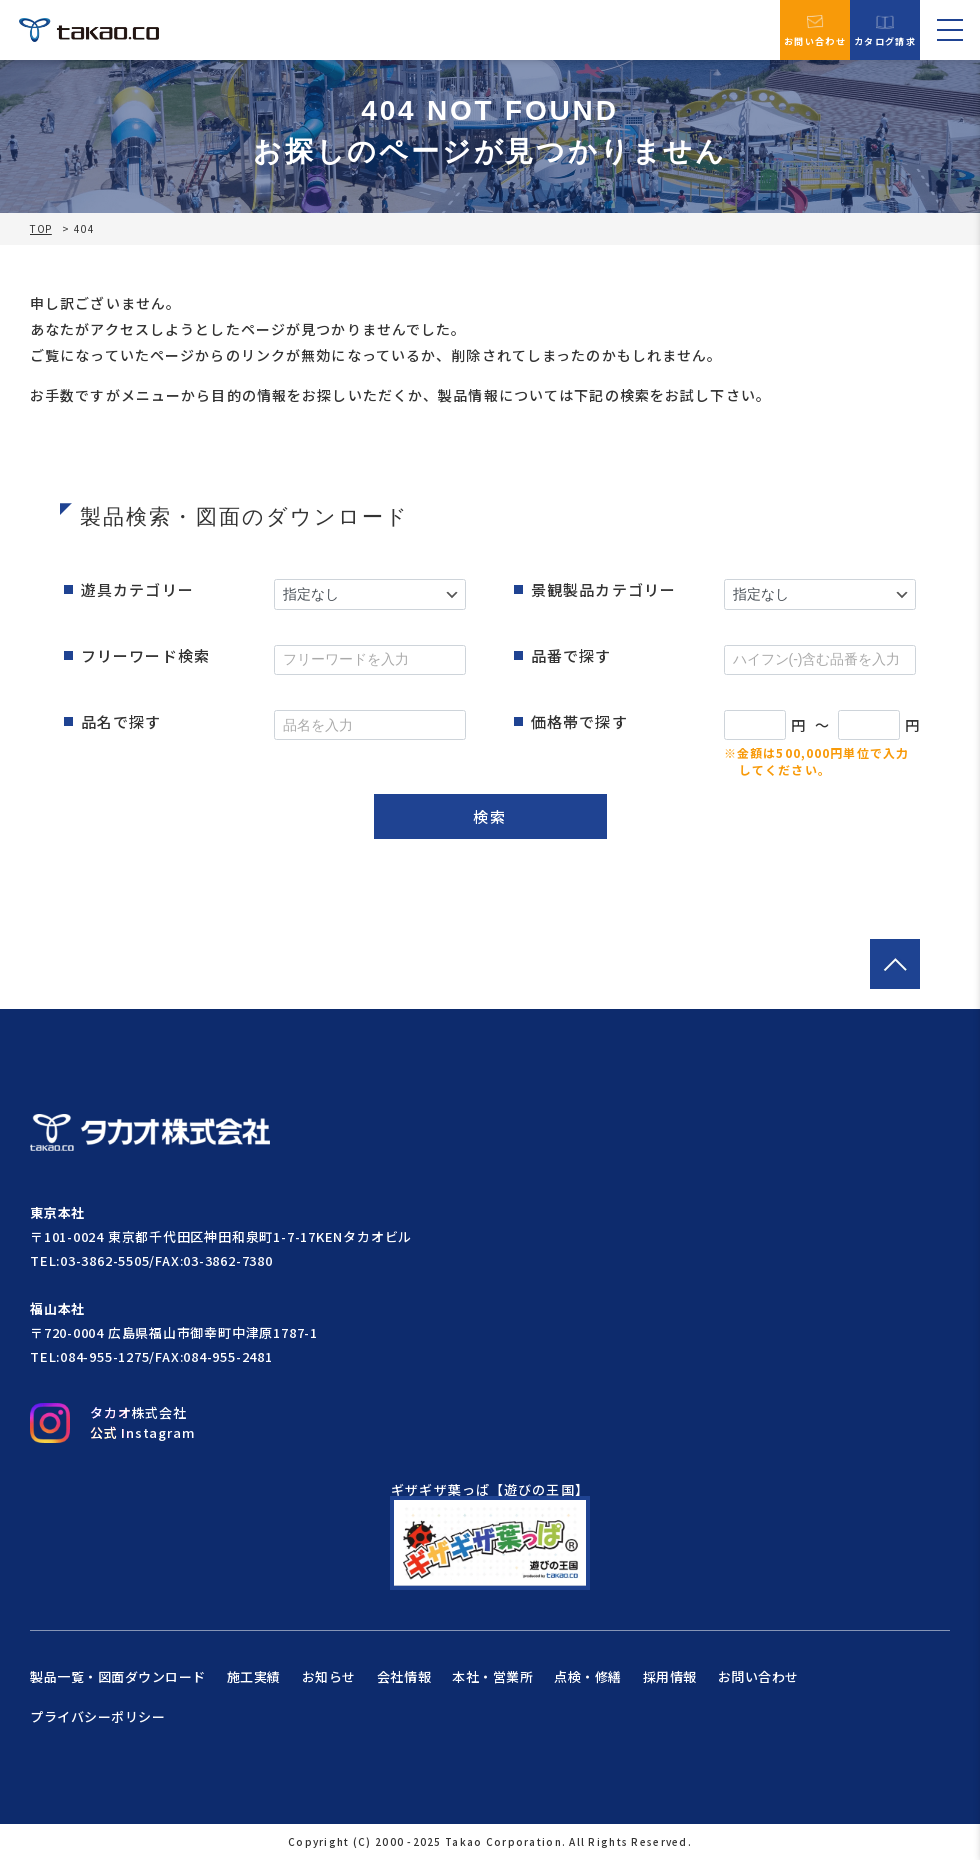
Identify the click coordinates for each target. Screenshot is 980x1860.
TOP (41, 229)
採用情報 (670, 1676)
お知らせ (329, 1676)
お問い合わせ (815, 30)
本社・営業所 (492, 1676)
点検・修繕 (588, 1676)
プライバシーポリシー (97, 1716)
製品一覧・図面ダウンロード (118, 1676)
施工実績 (254, 1676)
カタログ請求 (885, 30)
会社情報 (404, 1676)
